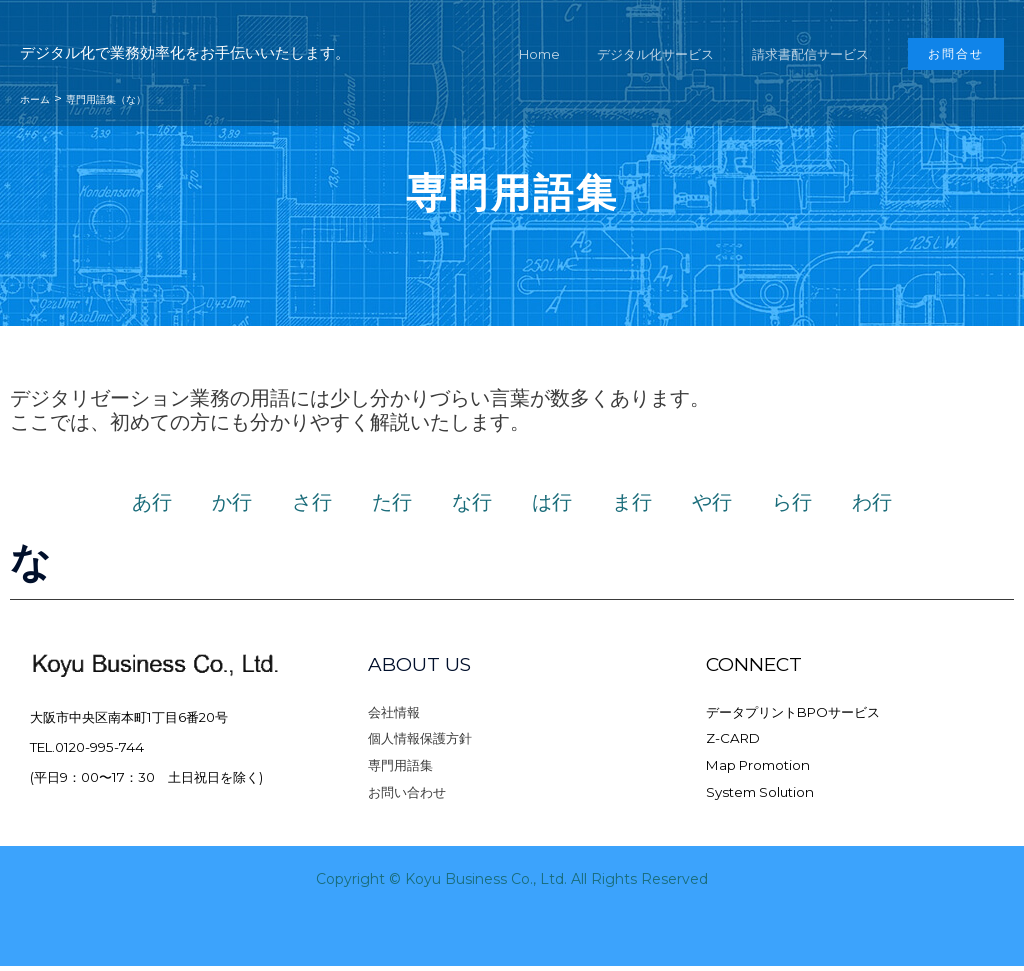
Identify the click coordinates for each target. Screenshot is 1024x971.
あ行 (152, 502)
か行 (252, 502)
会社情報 (394, 713)
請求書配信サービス (816, 54)
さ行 (332, 502)
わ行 (872, 502)
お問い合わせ (407, 797)
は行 (572, 502)
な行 (492, 502)
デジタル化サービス (672, 54)
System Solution (760, 797)
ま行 (652, 502)
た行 (412, 502)
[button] (956, 54)
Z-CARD (733, 741)
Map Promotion (758, 769)
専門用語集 (400, 769)
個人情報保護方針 (420, 741)
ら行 (812, 502)
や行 (732, 502)
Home (566, 54)
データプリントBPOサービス (793, 713)
